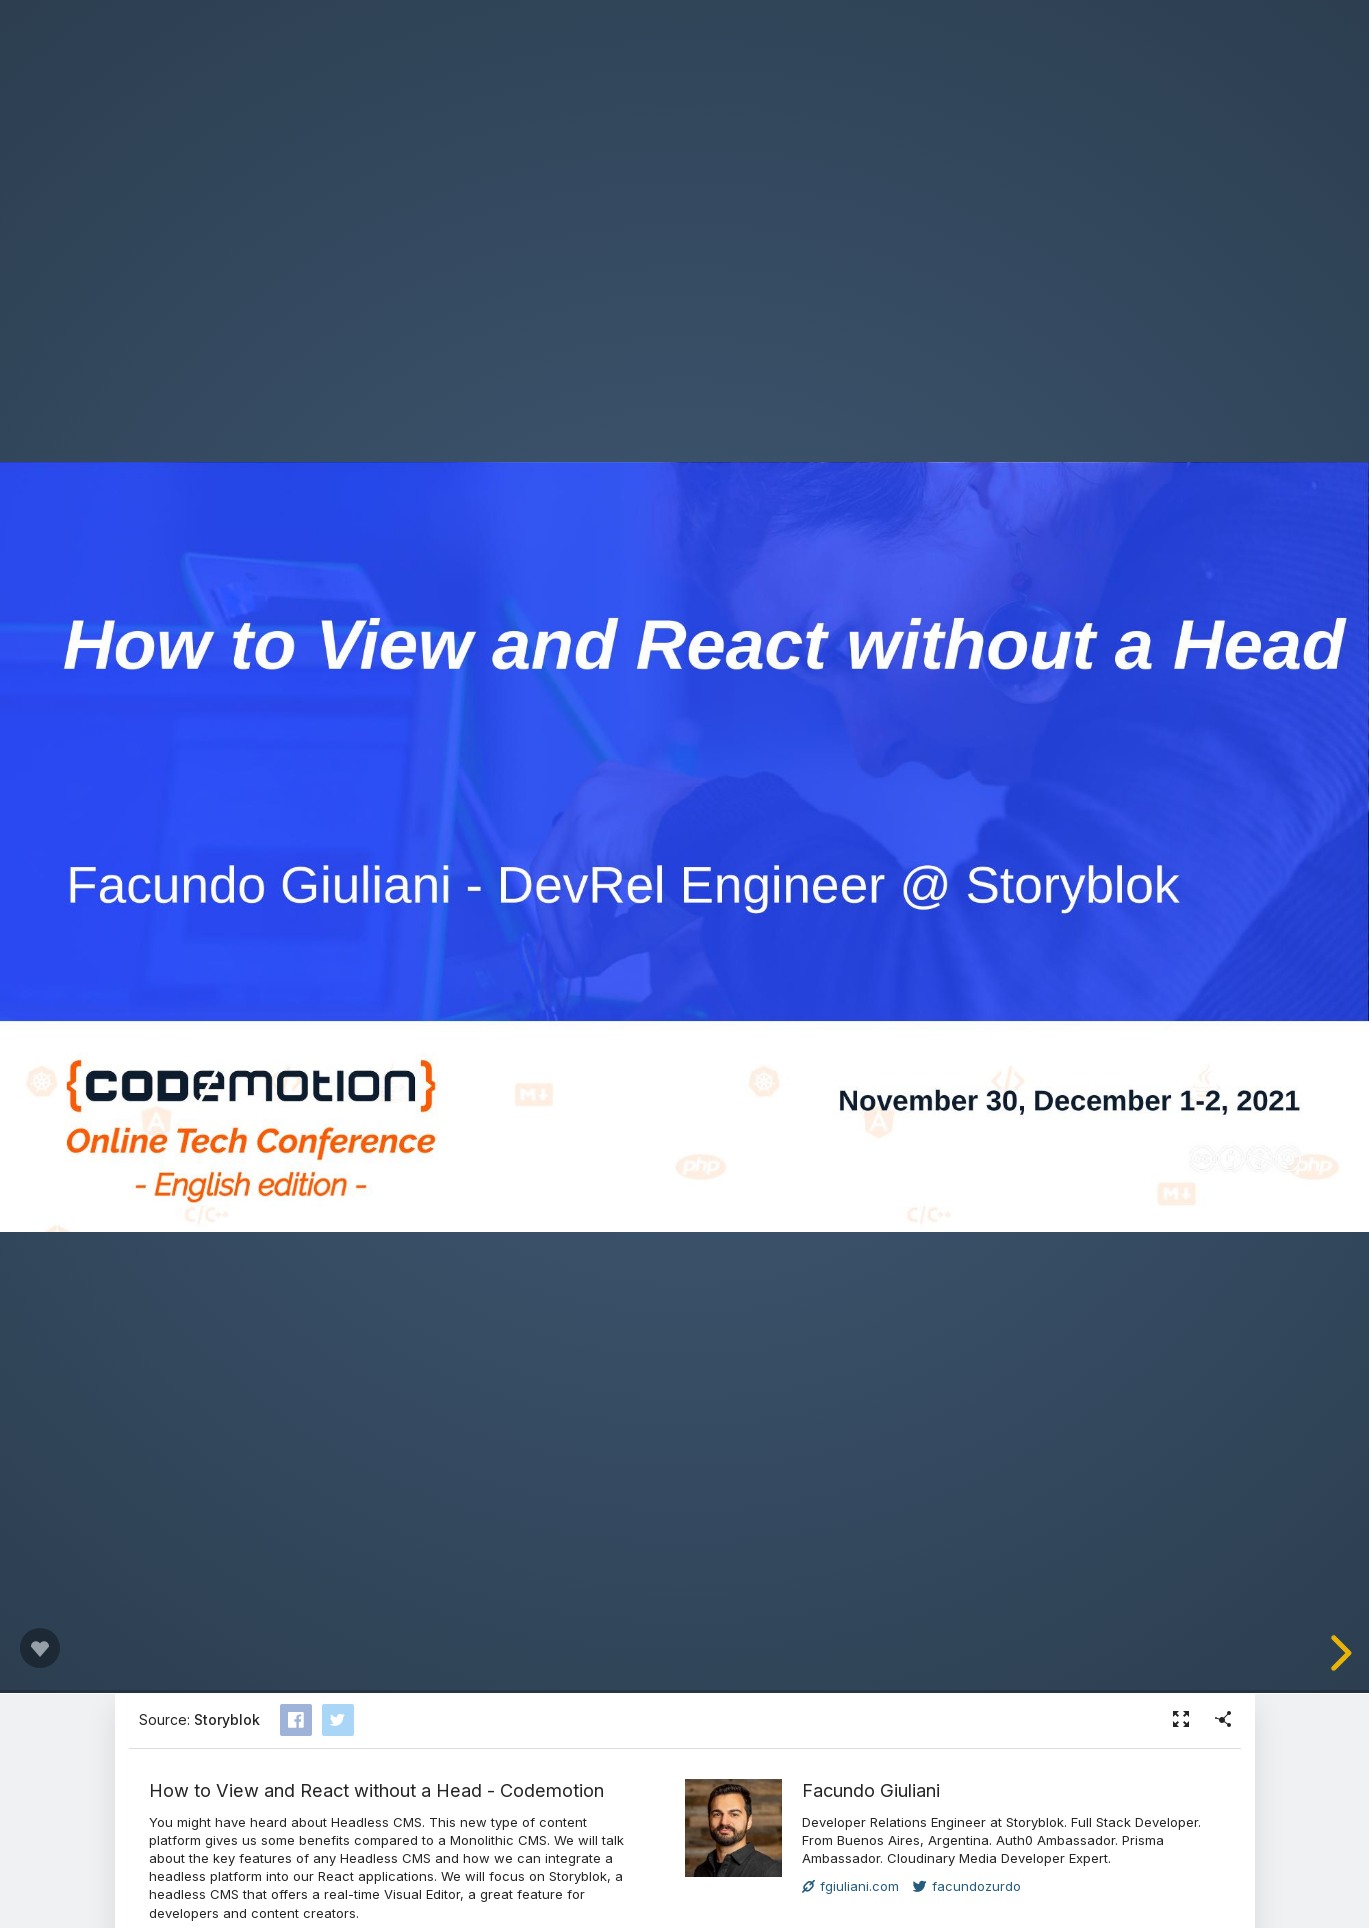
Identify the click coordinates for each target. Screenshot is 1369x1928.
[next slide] (1338, 1653)
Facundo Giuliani (871, 1790)
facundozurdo (967, 1886)
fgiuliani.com (850, 1886)
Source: (199, 1719)
